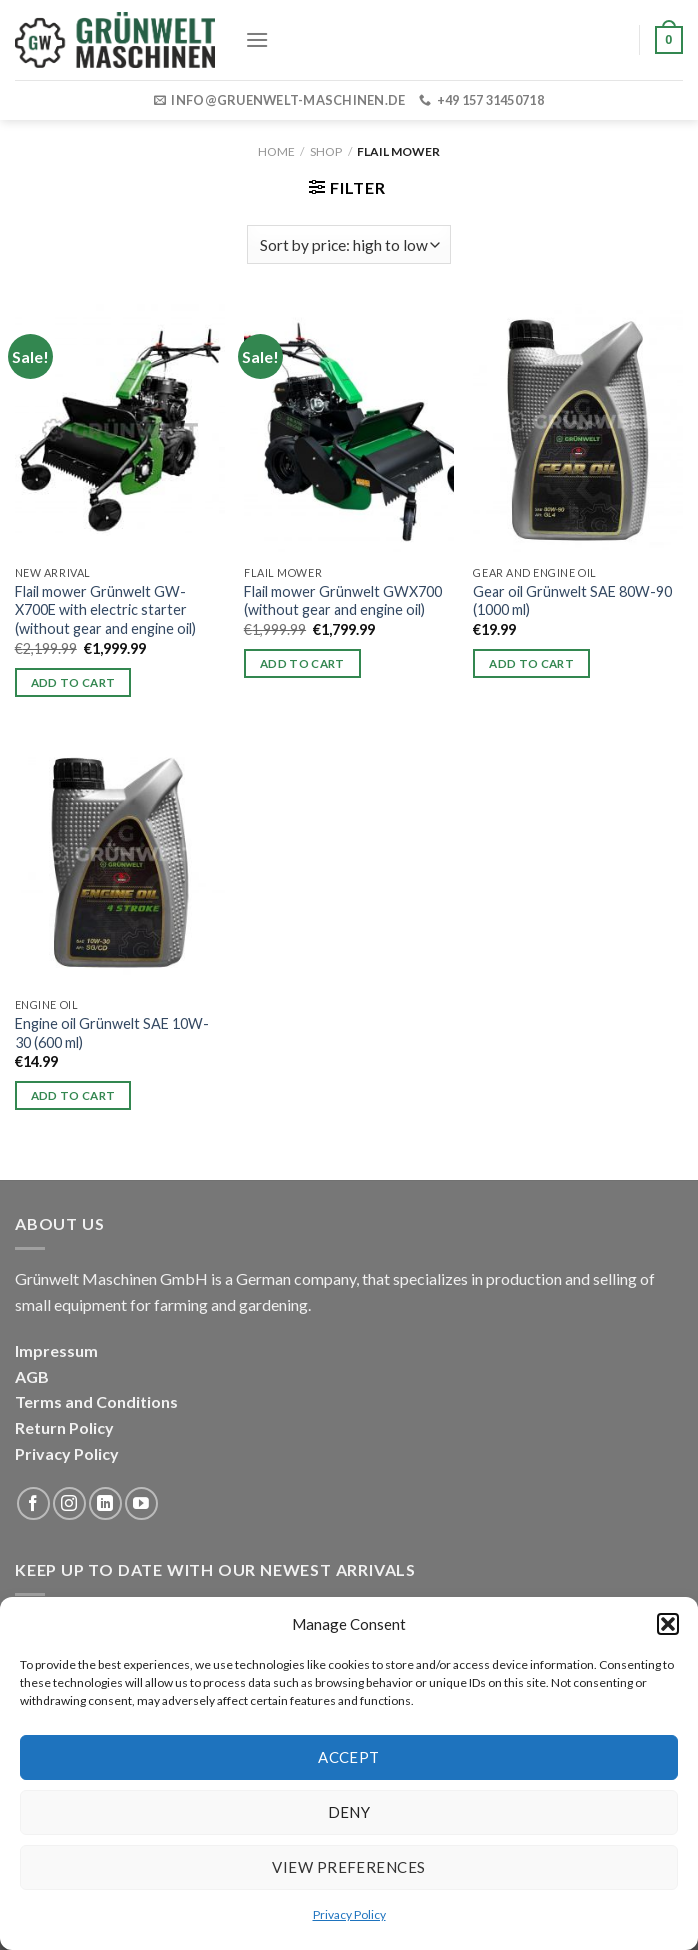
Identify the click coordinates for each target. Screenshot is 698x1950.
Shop (326, 151)
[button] (668, 1624)
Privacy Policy (349, 1914)
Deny (349, 1812)
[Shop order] (348, 244)
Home (276, 151)
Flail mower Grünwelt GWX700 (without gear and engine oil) (343, 601)
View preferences (348, 1867)
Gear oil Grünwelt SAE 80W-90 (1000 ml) (572, 601)
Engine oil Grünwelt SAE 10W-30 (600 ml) (112, 1033)
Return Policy (64, 1427)
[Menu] (257, 39)
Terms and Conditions (96, 1401)
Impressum (56, 1350)
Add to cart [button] (73, 682)
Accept (349, 1757)
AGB (32, 1376)
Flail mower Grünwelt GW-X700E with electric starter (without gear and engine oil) (105, 610)
